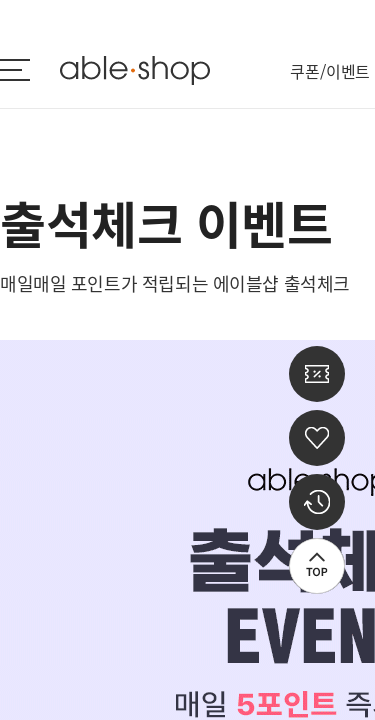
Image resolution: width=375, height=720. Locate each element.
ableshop (135, 70)
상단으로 (317, 566)
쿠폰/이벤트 (330, 71)
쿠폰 (317, 374)
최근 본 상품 (317, 502)
